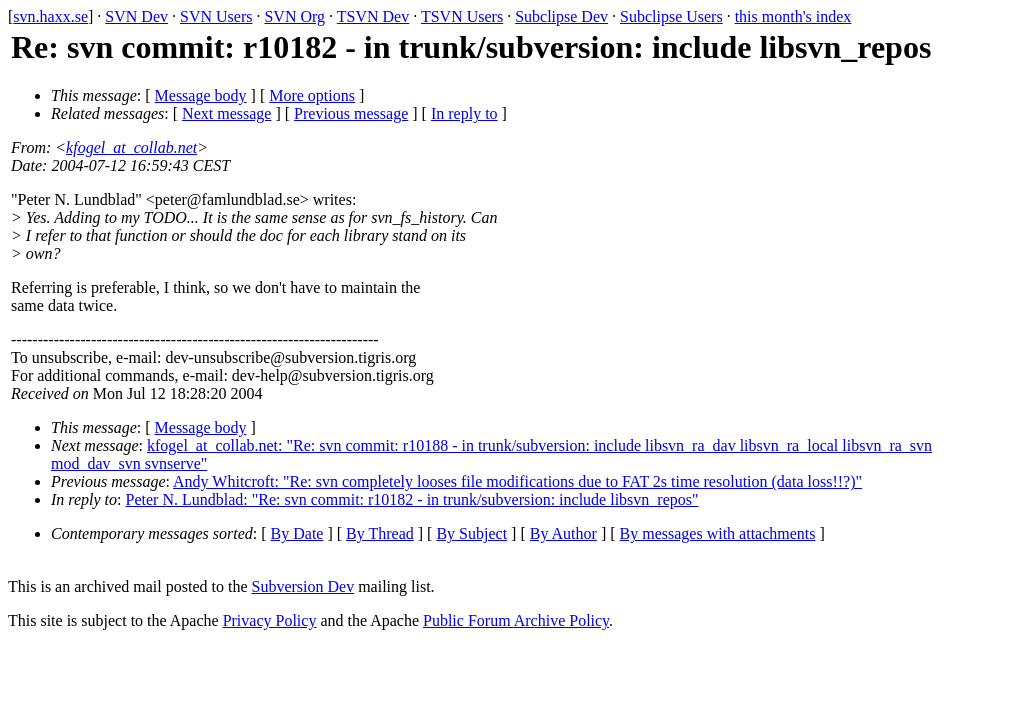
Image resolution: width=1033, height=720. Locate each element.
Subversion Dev (303, 586)
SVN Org (294, 16)
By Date (297, 533)
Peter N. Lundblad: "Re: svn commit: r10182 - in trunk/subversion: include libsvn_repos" (412, 499)
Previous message (351, 113)
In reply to (464, 113)
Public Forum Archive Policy (516, 620)
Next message (226, 113)
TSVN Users (462, 16)
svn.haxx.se (50, 16)
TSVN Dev (373, 16)
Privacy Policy (270, 620)
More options (312, 95)
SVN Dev (136, 16)
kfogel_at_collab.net (131, 147)
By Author (563, 533)
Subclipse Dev (561, 16)
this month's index (793, 16)
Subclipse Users (671, 16)
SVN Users (216, 16)
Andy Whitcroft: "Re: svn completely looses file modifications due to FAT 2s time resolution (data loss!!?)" (517, 481)
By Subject (471, 533)
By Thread (380, 533)
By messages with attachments (718, 533)
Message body (201, 95)
